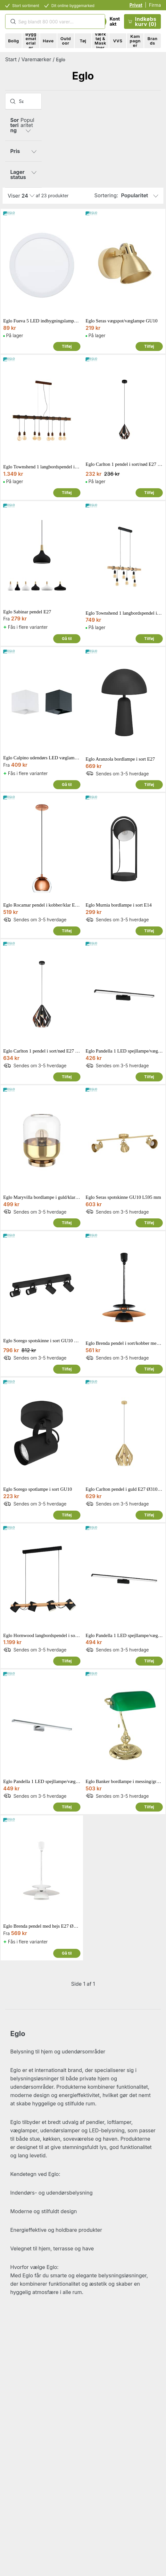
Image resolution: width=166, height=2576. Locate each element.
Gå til (67, 638)
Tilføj (67, 346)
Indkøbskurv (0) (142, 21)
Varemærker (36, 59)
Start (11, 59)
